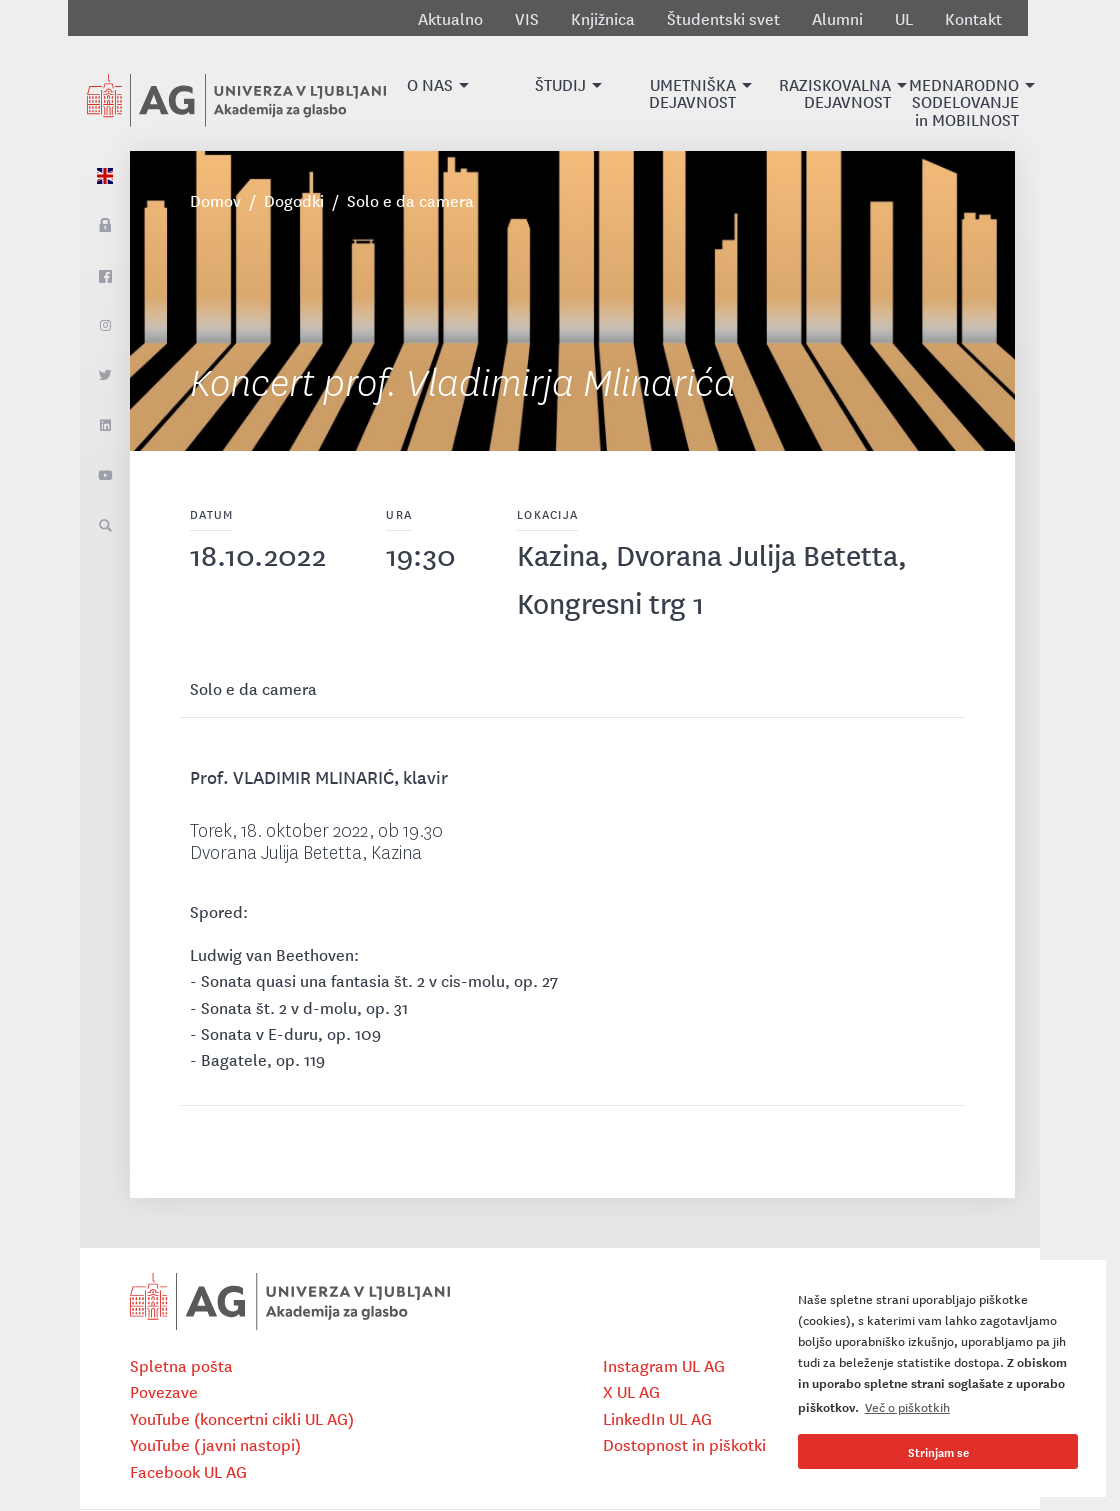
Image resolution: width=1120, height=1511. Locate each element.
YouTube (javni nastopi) (215, 1444)
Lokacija (547, 513)
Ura (399, 513)
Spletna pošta (181, 1365)
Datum (211, 513)
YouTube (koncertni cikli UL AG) (242, 1418)
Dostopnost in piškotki (684, 1444)
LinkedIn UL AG (657, 1418)
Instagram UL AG (664, 1365)
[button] (430, 93)
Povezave (164, 1391)
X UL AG (631, 1391)
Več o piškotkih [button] (907, 1406)
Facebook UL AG (188, 1471)
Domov (215, 200)
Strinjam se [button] (938, 1451)
